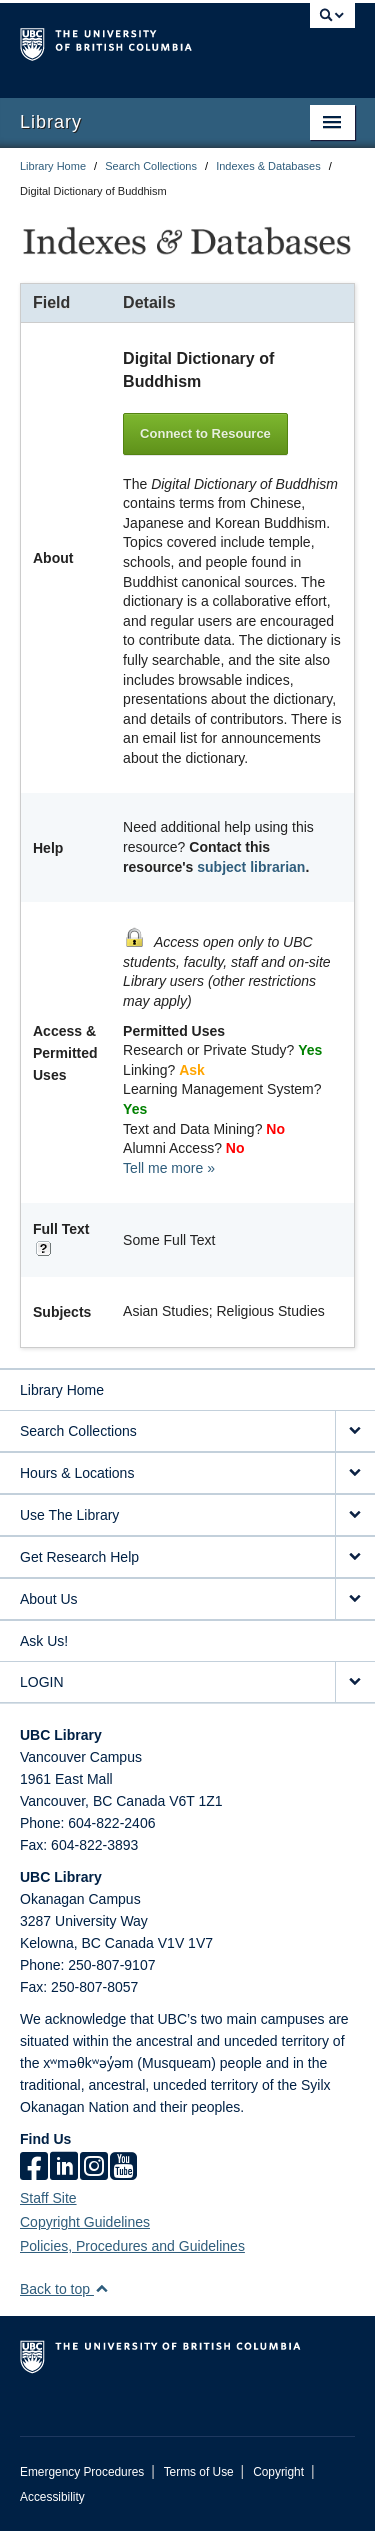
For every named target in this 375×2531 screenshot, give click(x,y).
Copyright (278, 2472)
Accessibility (52, 2497)
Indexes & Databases (268, 166)
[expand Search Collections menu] (355, 1431)
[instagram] (94, 2168)
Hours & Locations (77, 1473)
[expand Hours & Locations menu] (355, 1473)
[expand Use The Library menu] (355, 1515)
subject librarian (251, 867)
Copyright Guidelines (85, 2222)
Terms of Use (199, 2472)
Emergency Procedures (82, 2472)
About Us (49, 1599)
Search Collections (151, 166)
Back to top (64, 2289)
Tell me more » (169, 1168)
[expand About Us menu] (355, 1599)
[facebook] (34, 2168)
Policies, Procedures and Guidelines (132, 2246)
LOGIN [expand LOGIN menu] (42, 1682)
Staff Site (48, 2198)
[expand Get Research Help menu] (355, 1557)
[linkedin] (64, 2168)
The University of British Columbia (137, 41)
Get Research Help (79, 1557)
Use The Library (69, 1515)
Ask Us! (44, 1641)
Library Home (53, 166)
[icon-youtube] (123, 2168)
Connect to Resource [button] (205, 433)
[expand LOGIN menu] (355, 1682)
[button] (101, 2288)
